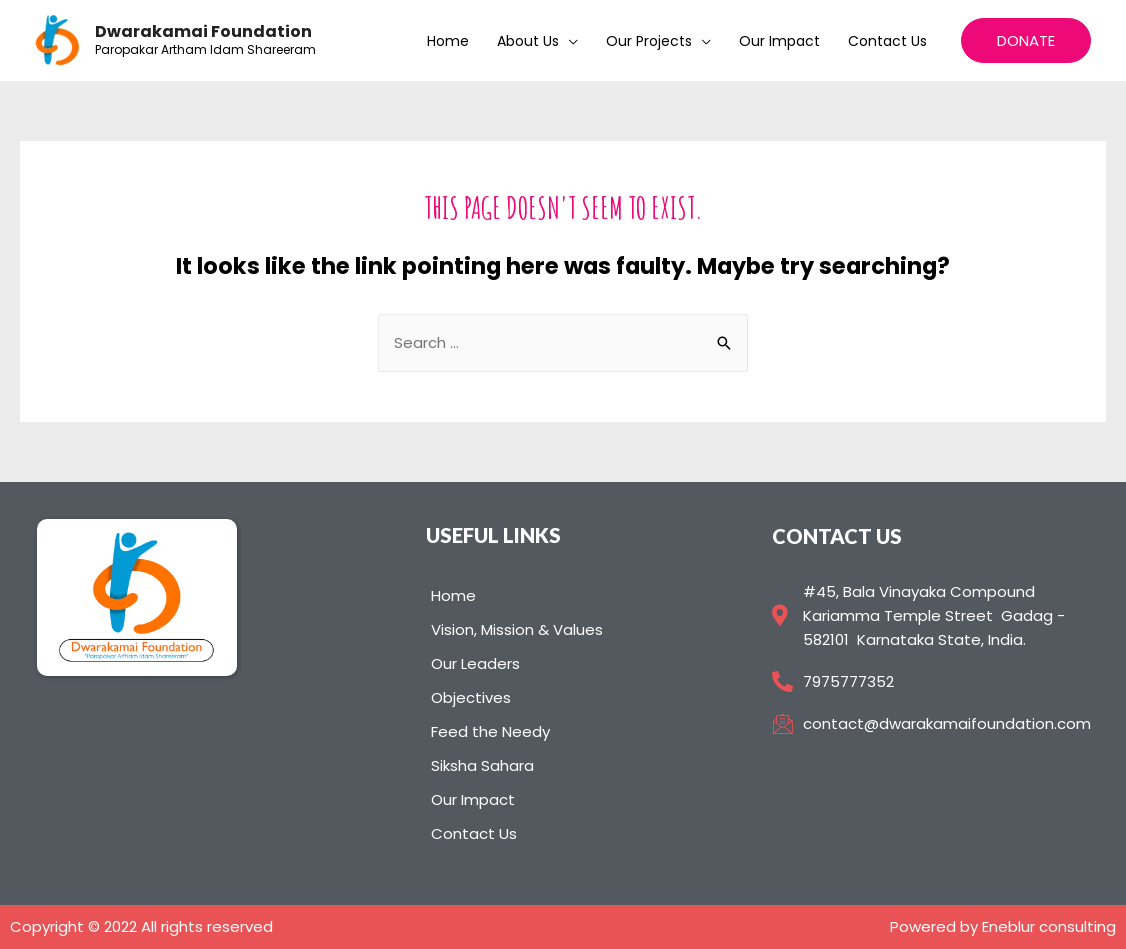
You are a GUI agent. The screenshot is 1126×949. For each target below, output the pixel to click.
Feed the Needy (490, 731)
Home (448, 41)
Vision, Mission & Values (517, 629)
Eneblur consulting (1049, 926)
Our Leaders (475, 663)
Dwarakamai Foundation (203, 31)
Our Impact (779, 41)
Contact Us (887, 41)
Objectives (471, 697)
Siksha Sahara (482, 765)
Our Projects (649, 41)
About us (528, 41)
